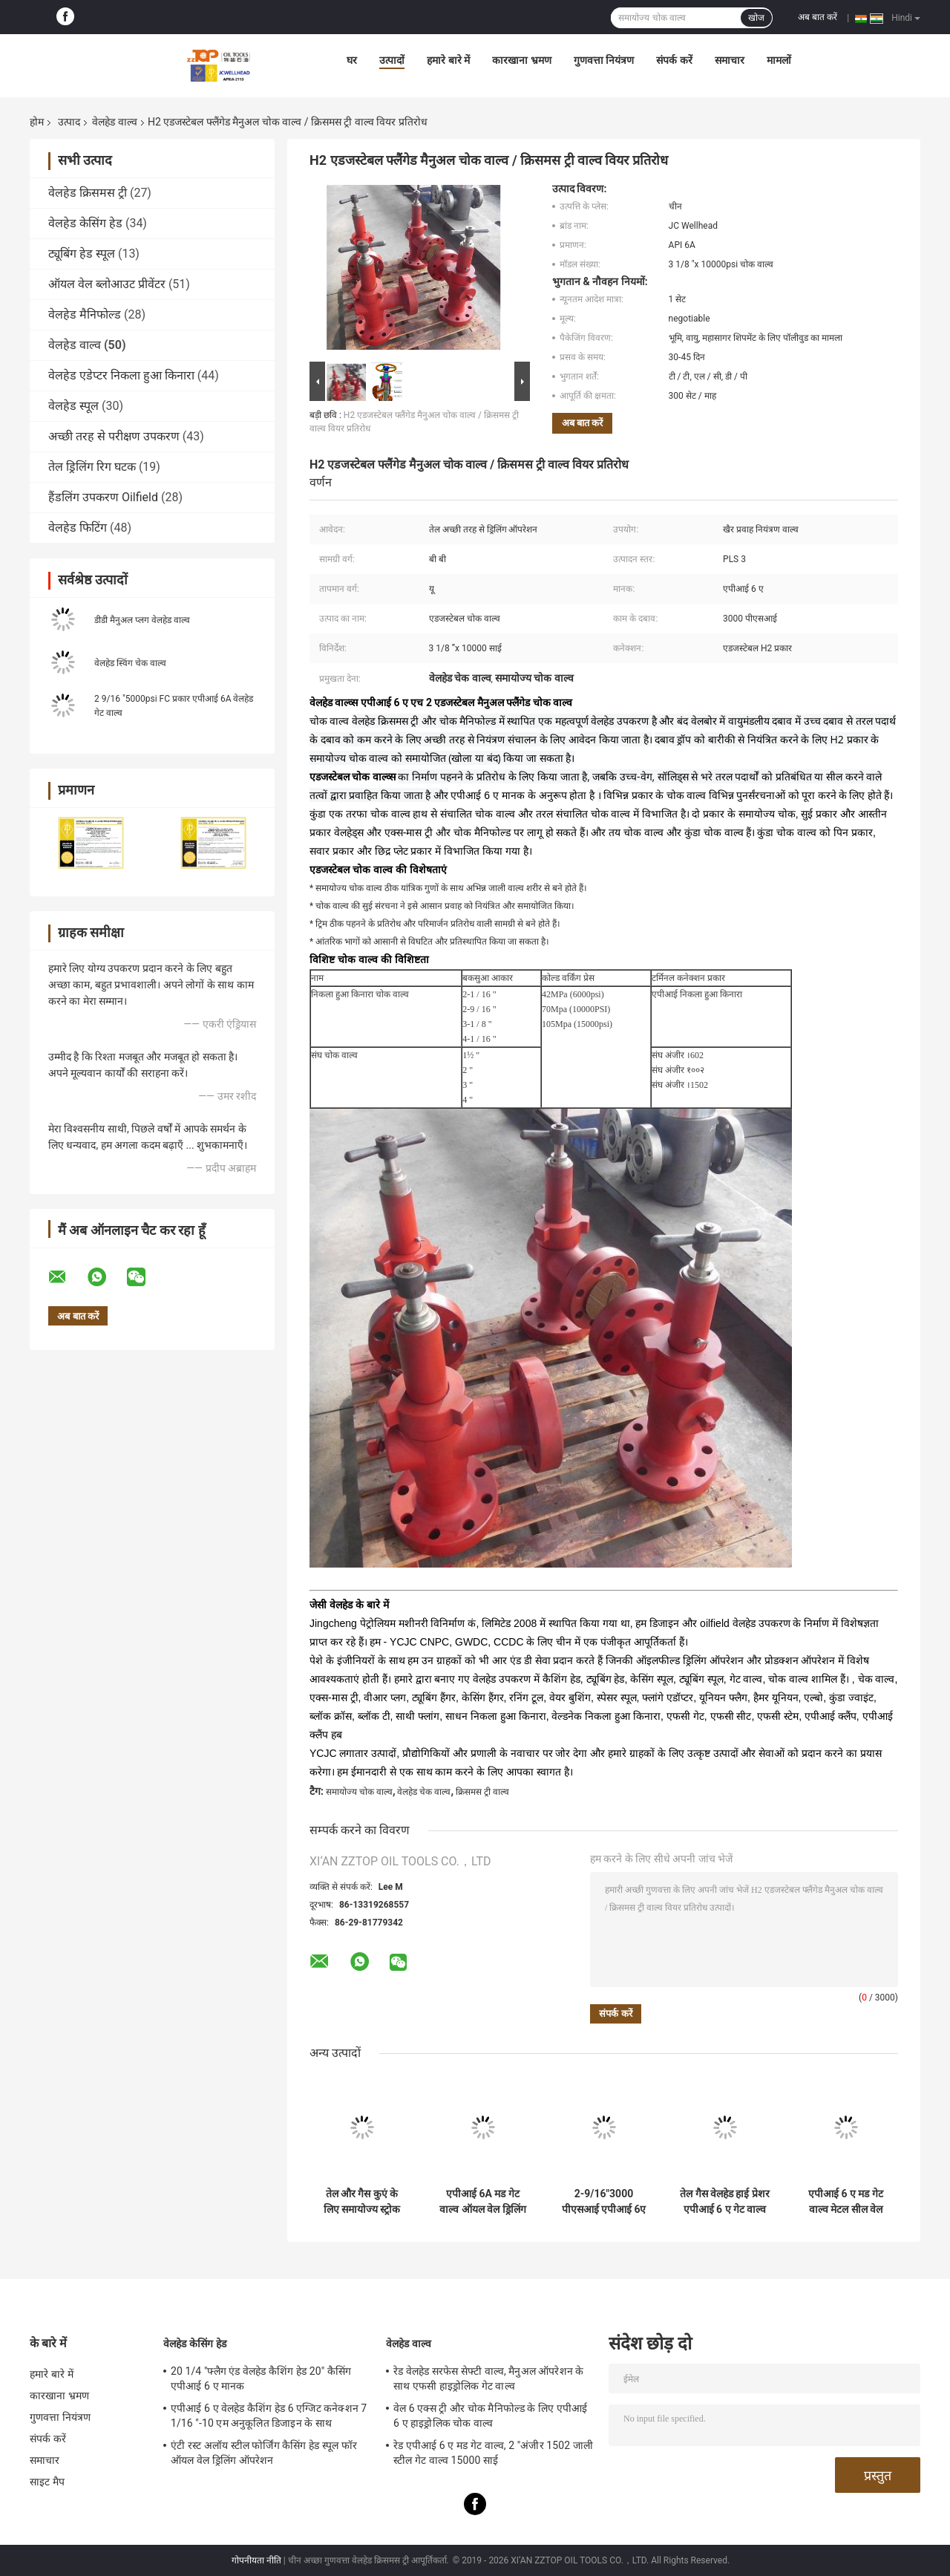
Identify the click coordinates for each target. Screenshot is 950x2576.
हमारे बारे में (448, 60)
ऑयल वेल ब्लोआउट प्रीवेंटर (107, 284)
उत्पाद (69, 122)
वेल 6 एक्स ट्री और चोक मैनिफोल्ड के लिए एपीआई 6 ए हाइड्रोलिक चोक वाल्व (490, 2415)
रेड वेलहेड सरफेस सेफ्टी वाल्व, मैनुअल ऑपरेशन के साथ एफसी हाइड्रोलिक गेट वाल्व (488, 2378)
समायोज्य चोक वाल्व (359, 1792)
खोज (756, 18)
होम (37, 122)
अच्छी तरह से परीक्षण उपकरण (114, 436)
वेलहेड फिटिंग (77, 528)
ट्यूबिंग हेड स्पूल (81, 254)
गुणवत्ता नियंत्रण (604, 60)
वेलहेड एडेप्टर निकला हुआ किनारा (121, 375)
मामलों (779, 60)
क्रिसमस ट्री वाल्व (482, 1792)
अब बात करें (817, 17)
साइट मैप (47, 2482)
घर (352, 60)
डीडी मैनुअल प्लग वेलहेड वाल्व (142, 620)
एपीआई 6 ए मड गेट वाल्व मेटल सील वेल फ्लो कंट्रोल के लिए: (845, 2202)
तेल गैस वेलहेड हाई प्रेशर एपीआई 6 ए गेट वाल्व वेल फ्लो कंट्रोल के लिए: (725, 2202)
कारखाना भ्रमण (521, 60)
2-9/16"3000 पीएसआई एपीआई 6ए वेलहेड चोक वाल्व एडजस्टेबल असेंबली (604, 2202)
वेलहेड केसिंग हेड (85, 223)
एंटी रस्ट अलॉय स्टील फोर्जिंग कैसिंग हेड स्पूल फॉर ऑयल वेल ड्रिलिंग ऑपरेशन (264, 2452)
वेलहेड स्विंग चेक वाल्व (130, 663)
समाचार (729, 60)
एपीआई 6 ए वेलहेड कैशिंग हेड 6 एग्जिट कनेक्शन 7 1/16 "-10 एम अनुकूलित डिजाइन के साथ (269, 2415)
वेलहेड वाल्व (114, 122)
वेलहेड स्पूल (73, 406)
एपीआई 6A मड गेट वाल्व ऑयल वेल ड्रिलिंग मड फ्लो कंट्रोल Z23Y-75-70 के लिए (482, 2202)
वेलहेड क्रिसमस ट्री (87, 193)
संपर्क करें (674, 60)
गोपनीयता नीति (256, 2560)
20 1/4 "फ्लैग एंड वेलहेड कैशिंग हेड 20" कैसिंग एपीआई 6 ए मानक (261, 2378)
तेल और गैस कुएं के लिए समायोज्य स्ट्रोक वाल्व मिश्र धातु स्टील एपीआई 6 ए (361, 2202)
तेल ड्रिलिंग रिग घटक (92, 467)
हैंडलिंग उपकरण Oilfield (103, 497)
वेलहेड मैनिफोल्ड (84, 314)
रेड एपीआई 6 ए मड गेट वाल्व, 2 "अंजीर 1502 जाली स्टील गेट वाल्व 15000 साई (493, 2452)
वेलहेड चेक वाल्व (424, 1792)
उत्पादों (391, 60)
